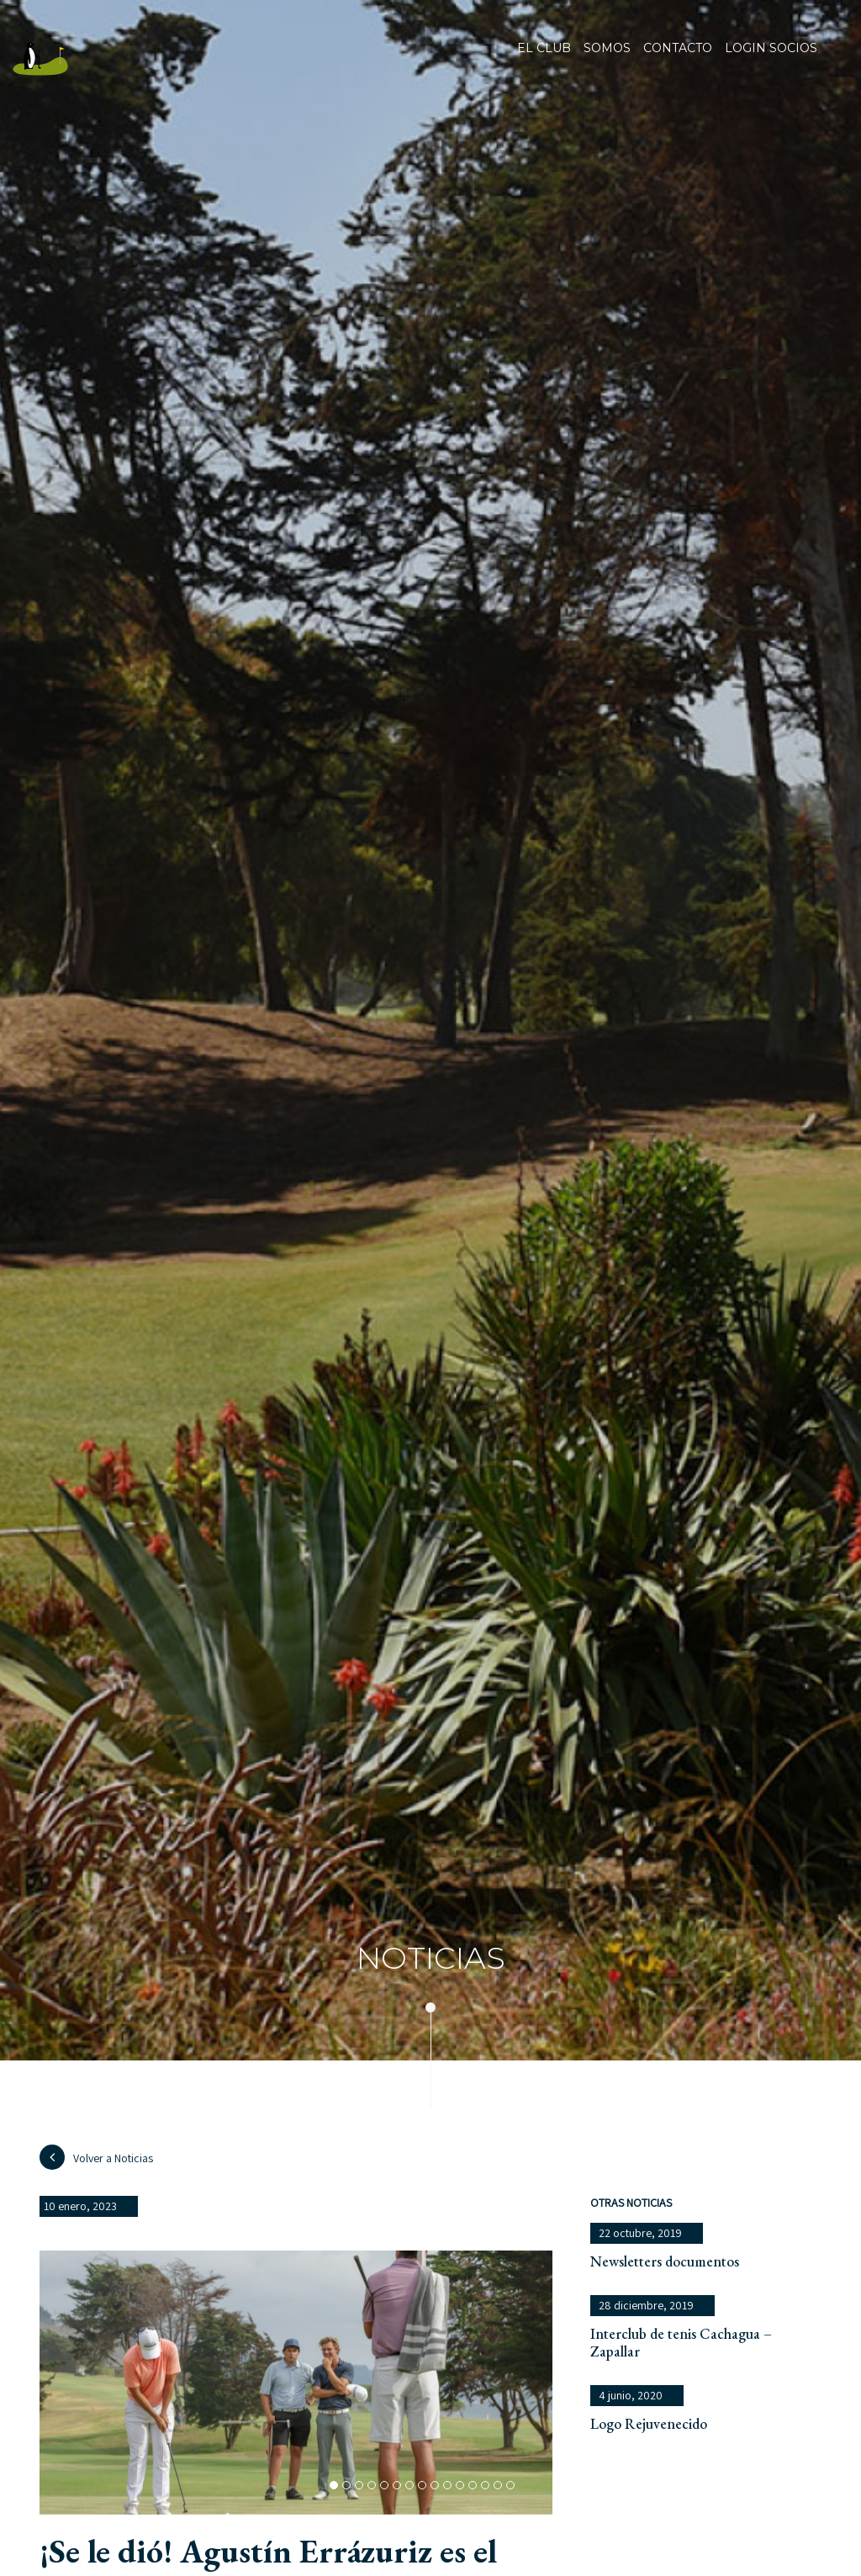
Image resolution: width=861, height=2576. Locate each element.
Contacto (677, 59)
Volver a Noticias (96, 2157)
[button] (334, 2485)
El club (544, 59)
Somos (607, 59)
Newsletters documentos (664, 2261)
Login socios (771, 49)
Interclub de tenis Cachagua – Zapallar (681, 2342)
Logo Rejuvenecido (648, 2423)
